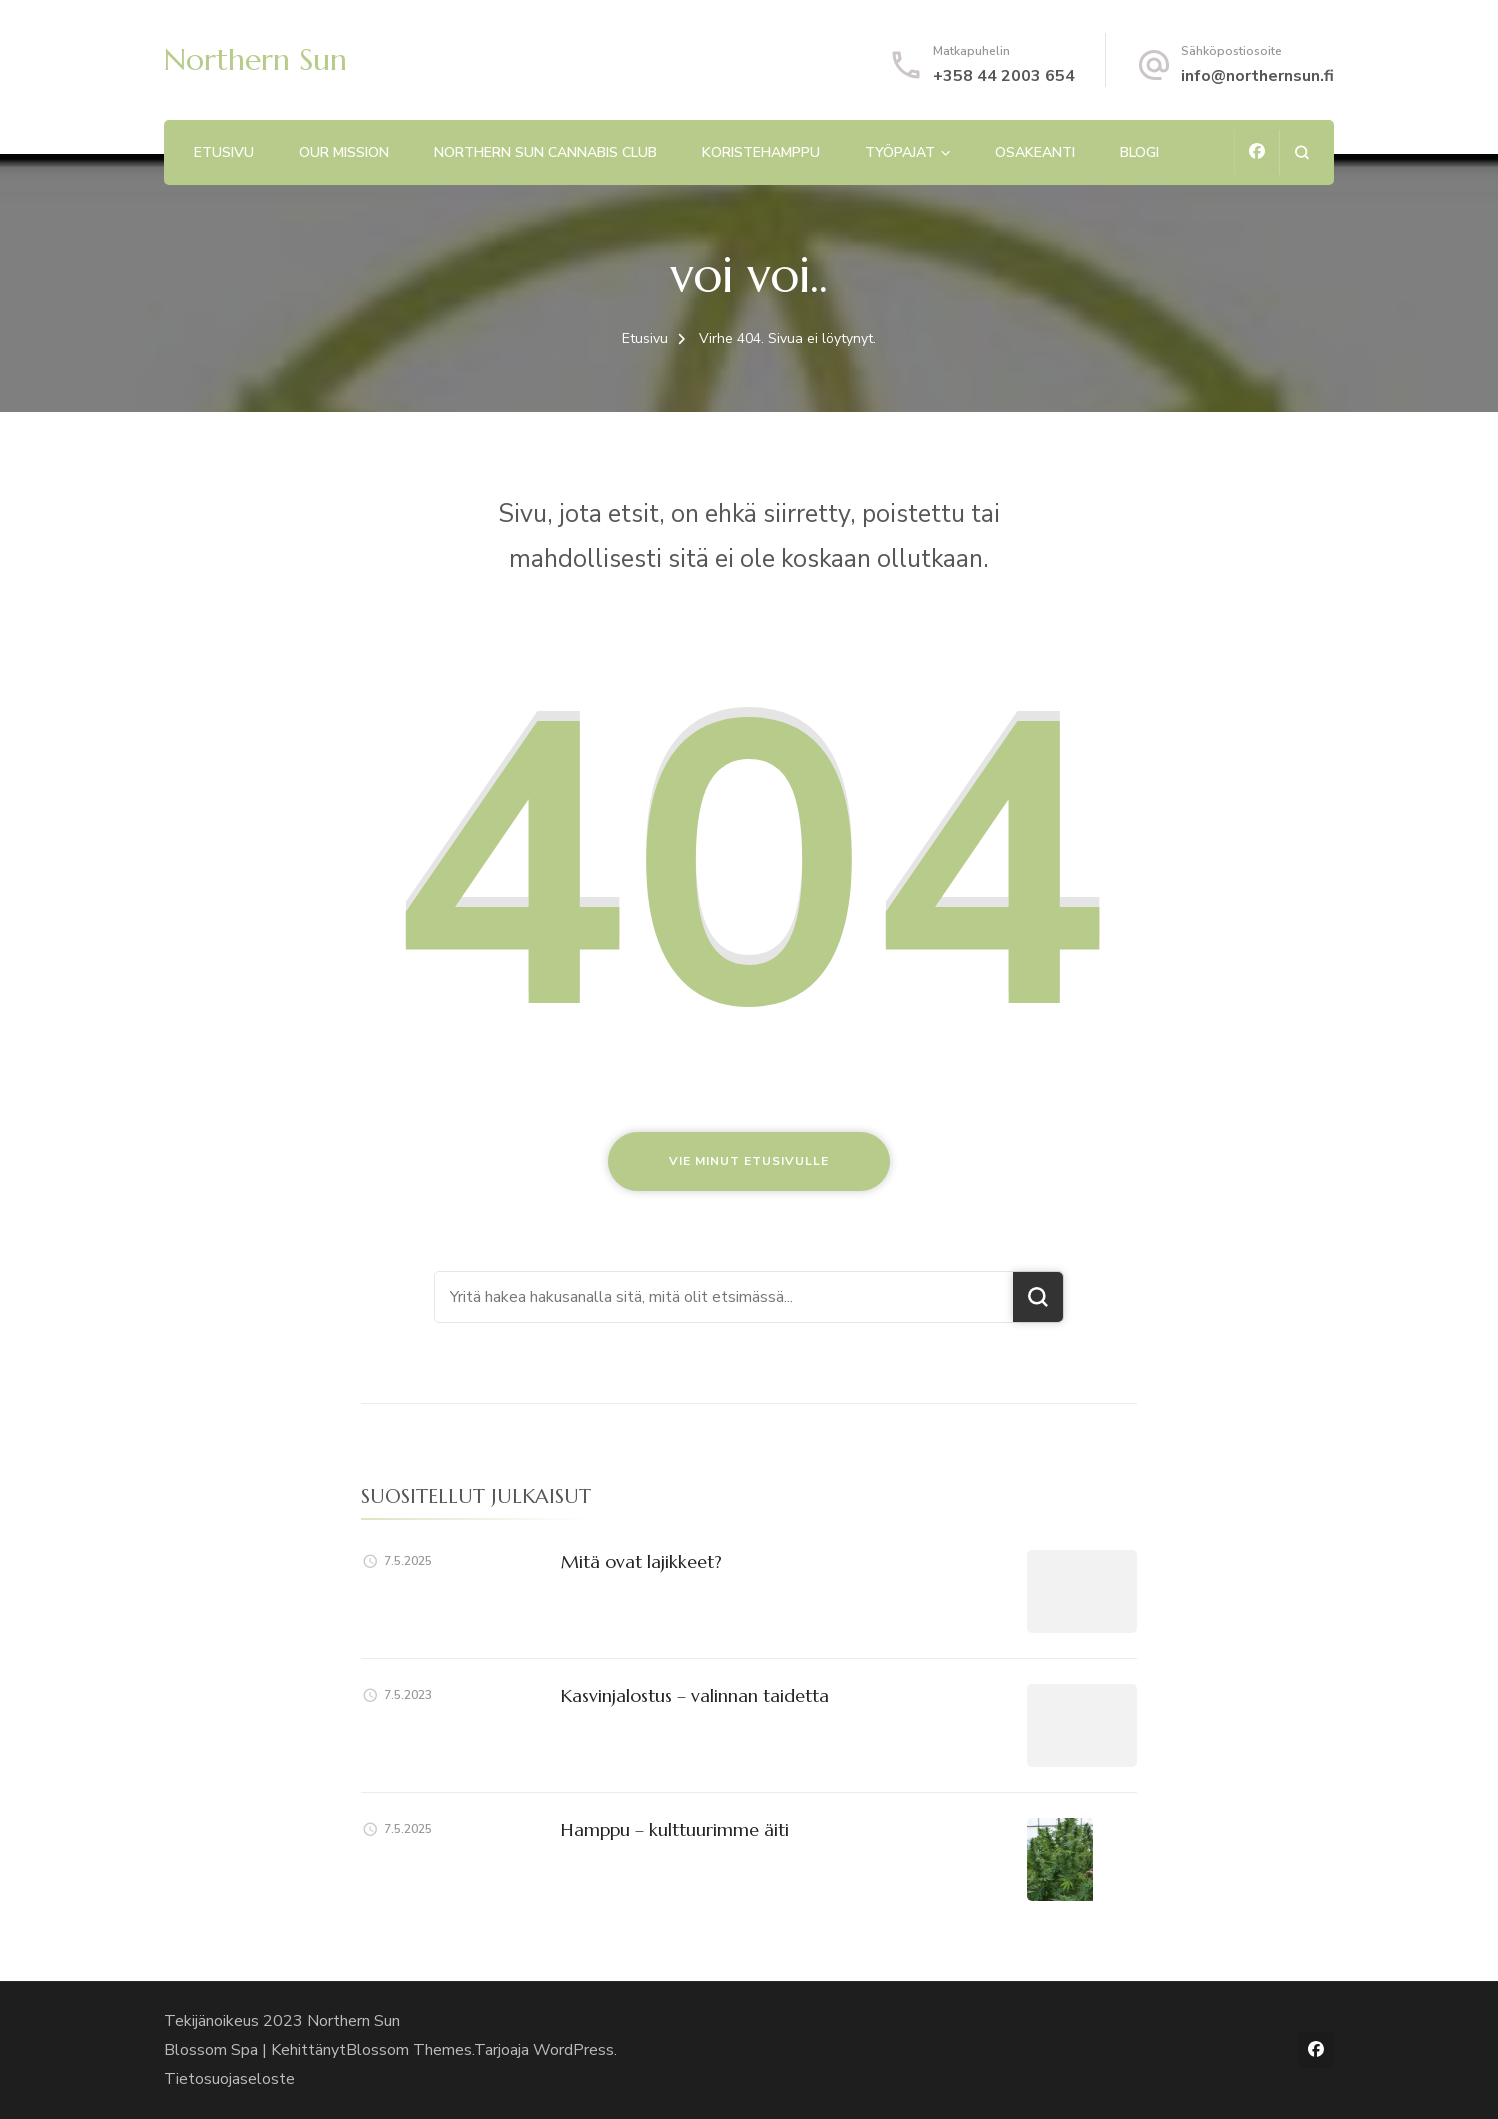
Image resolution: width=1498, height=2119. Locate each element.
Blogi (1139, 152)
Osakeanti (1035, 152)
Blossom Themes (409, 2050)
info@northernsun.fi (1257, 76)
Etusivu (224, 152)
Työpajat (900, 152)
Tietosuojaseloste (229, 2079)
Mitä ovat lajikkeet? (641, 1561)
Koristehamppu (761, 152)
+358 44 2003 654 (1004, 76)
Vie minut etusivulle (749, 1161)
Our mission (344, 152)
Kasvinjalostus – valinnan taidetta (695, 1695)
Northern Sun (255, 59)
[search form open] (1301, 152)
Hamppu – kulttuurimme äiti (675, 1829)
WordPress (573, 2050)
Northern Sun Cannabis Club (545, 152)
